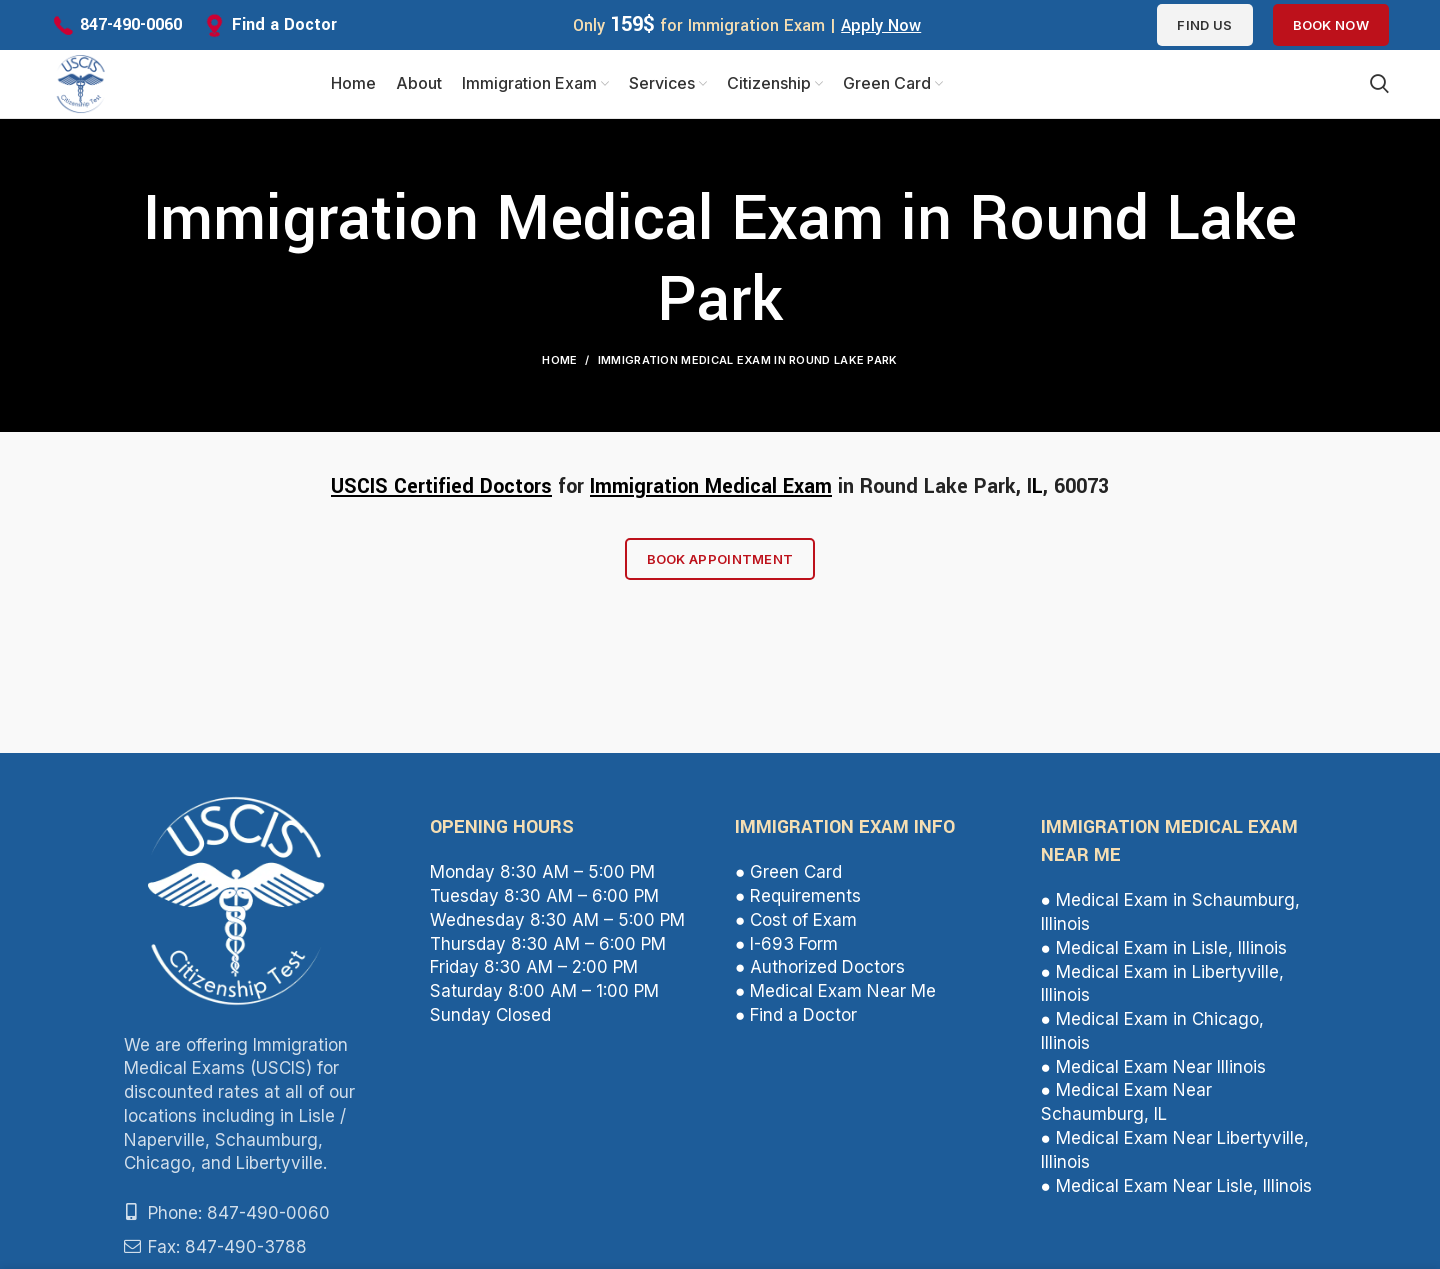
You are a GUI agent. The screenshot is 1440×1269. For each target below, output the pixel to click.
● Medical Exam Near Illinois (1153, 1069)
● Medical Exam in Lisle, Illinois (1164, 950)
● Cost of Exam (796, 922)
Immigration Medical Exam (711, 488)
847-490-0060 (131, 24)
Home (559, 362)
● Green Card (788, 875)
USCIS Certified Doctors (441, 488)
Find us (1204, 25)
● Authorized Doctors (820, 970)
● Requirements (798, 898)
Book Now (1331, 25)
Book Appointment (720, 561)
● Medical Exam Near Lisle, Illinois (1176, 1188)
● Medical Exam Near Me (835, 993)
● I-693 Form (786, 946)
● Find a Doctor (796, 1017)
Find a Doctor (284, 24)
